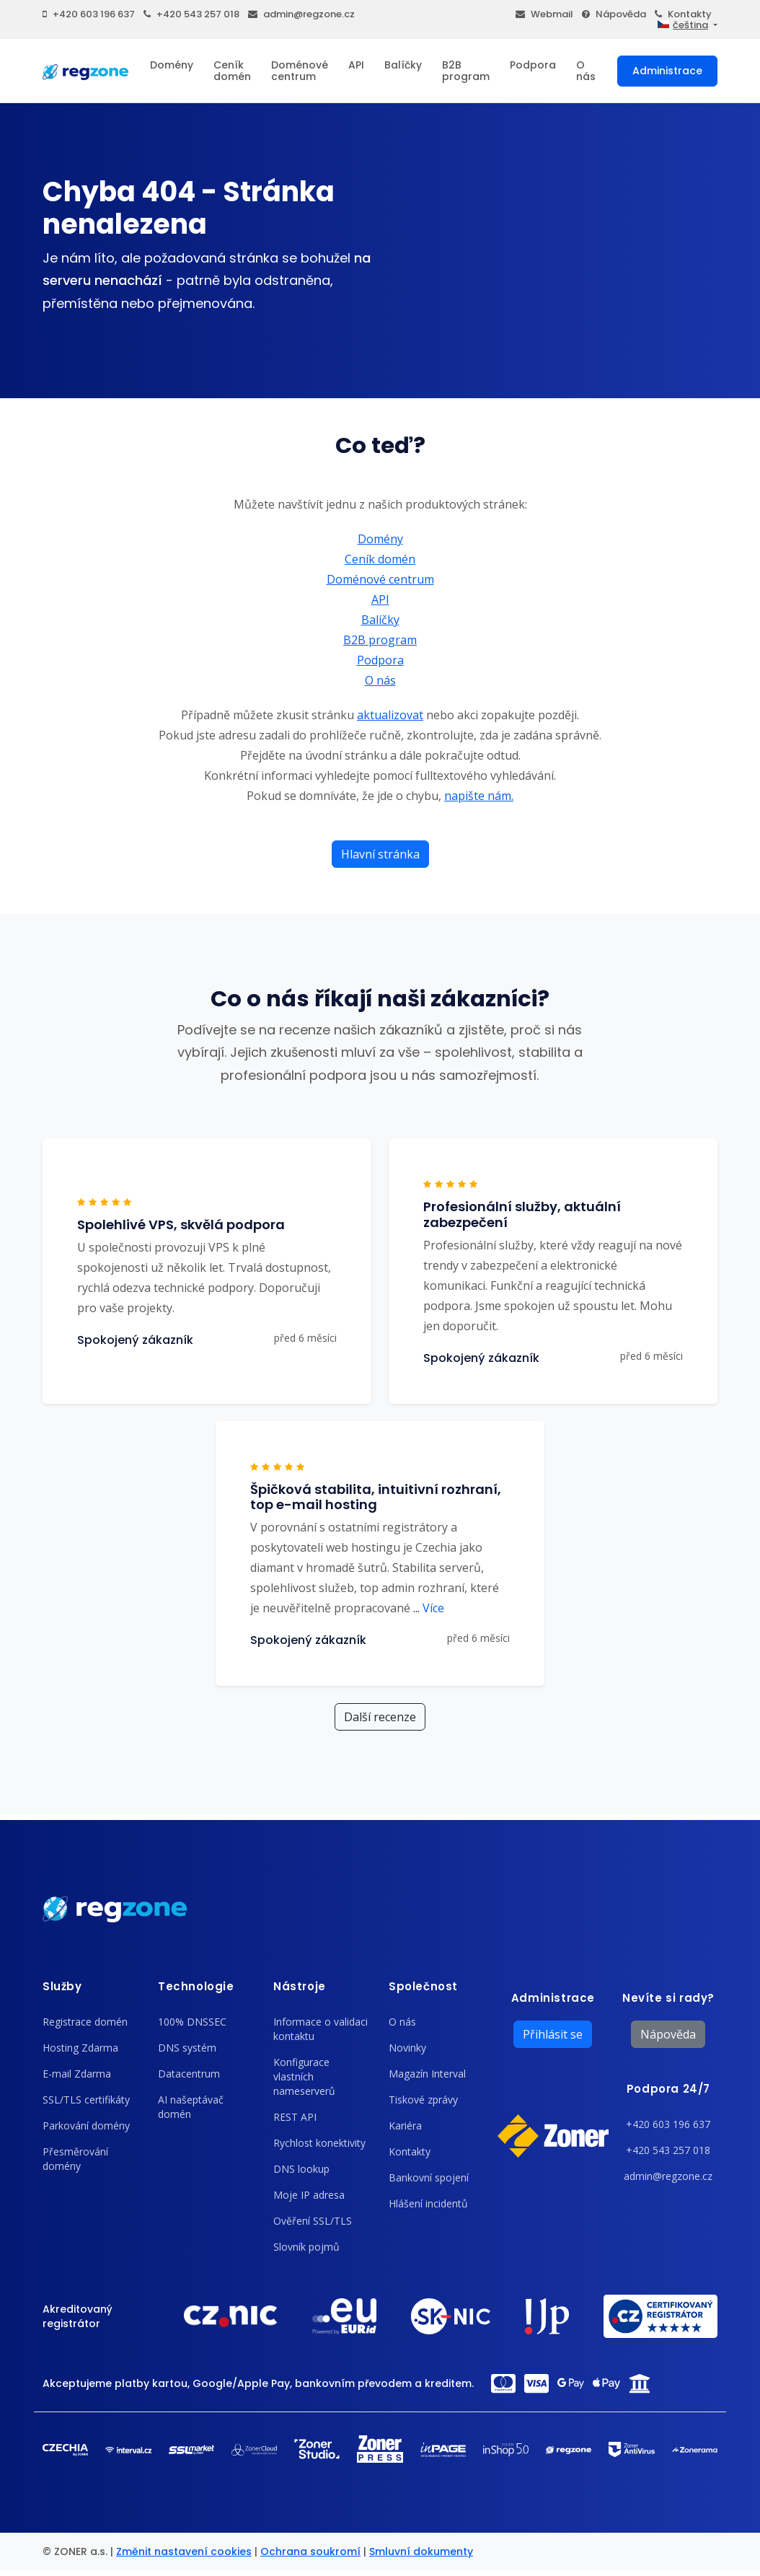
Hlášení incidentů (428, 2203)
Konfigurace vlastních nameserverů (304, 2076)
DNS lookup (301, 2169)
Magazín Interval (427, 2073)
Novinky (407, 2047)
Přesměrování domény (75, 2159)
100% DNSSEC (192, 2021)
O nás (586, 71)
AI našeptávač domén (191, 2107)
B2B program (466, 71)
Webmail (544, 14)
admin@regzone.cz (301, 14)
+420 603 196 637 (89, 14)
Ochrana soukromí (310, 2551)
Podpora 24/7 (668, 2088)
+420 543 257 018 (191, 14)
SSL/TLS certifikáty (86, 2099)
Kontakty (683, 14)
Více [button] (428, 1608)
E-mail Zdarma (77, 2073)
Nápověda (614, 14)
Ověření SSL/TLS (312, 2221)
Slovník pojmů (306, 2247)
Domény (171, 65)
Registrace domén (85, 2021)
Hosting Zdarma (80, 2047)
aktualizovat (390, 715)
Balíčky (403, 65)
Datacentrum (189, 2073)
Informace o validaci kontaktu (320, 2029)
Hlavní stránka (380, 854)
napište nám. (478, 796)
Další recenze (380, 1717)
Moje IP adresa (309, 2195)
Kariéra (405, 2125)
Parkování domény (86, 2125)
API (356, 65)
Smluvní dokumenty (421, 2551)
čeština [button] (683, 24)
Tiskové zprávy (423, 2099)
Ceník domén (232, 71)
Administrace (667, 70)
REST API (295, 2117)
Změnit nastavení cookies (184, 2551)
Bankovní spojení (429, 2177)
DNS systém (187, 2047)
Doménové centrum (299, 71)
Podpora (533, 65)
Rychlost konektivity (319, 2143)
